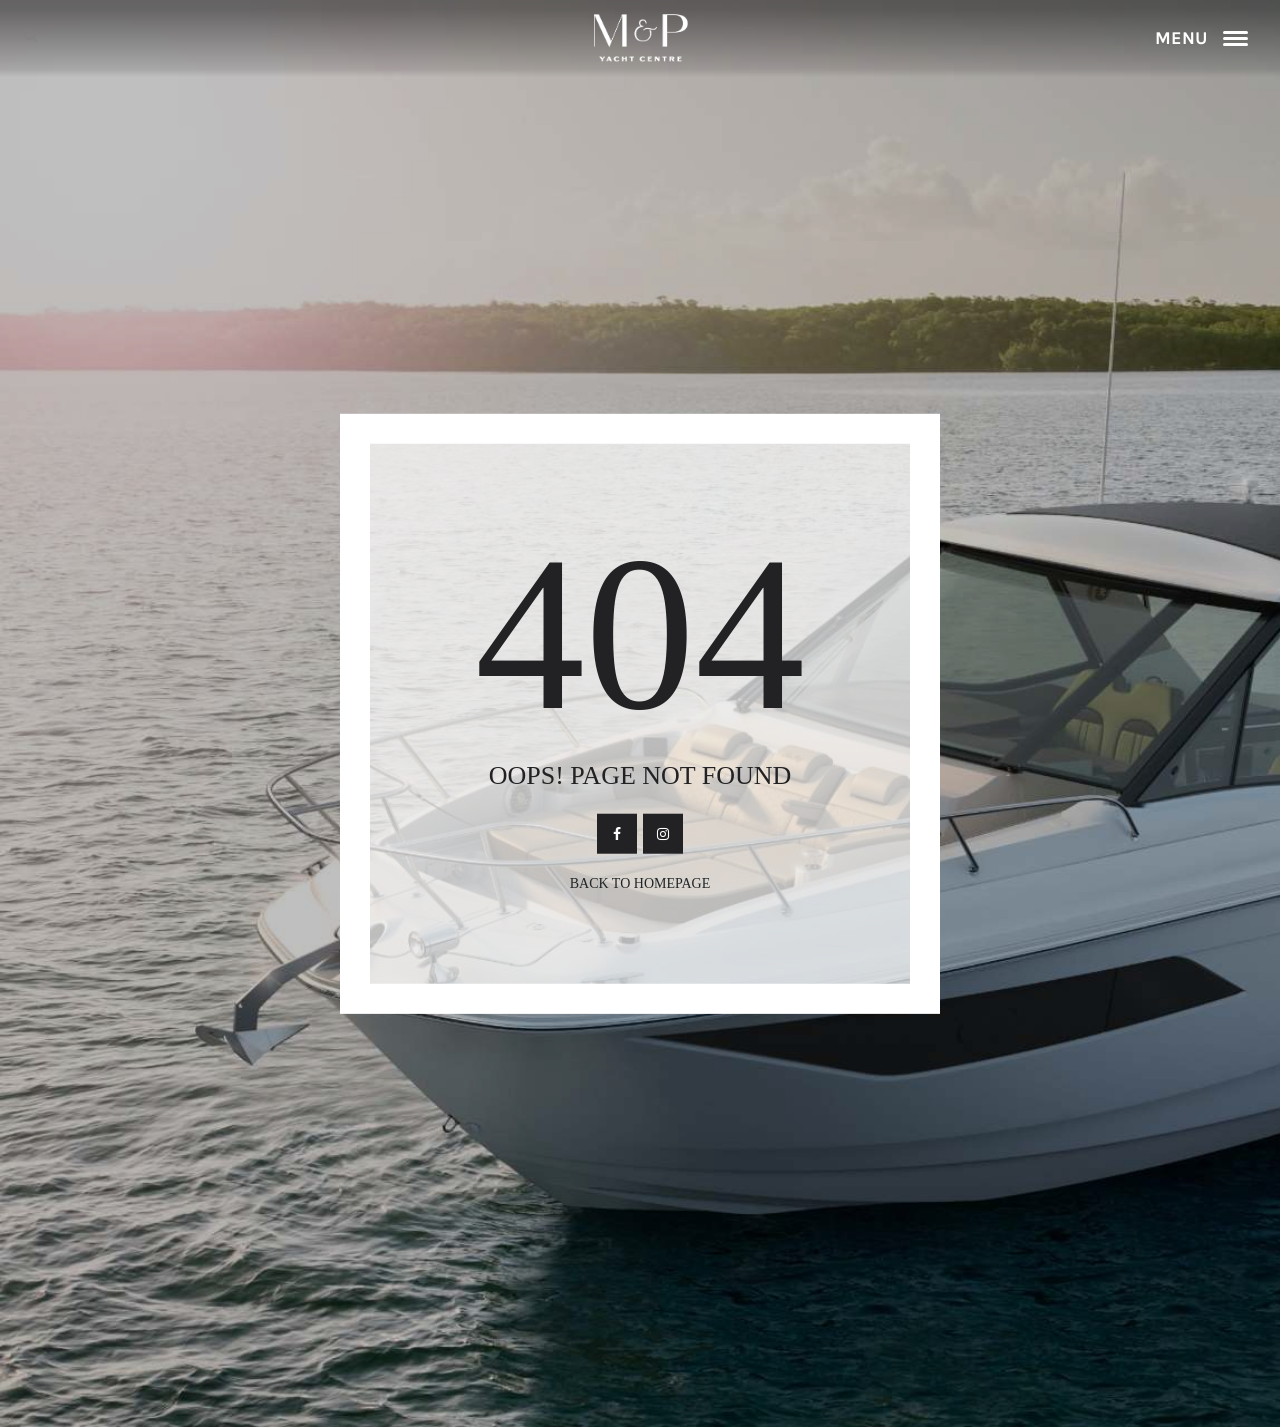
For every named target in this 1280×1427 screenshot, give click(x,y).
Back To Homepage (640, 882)
